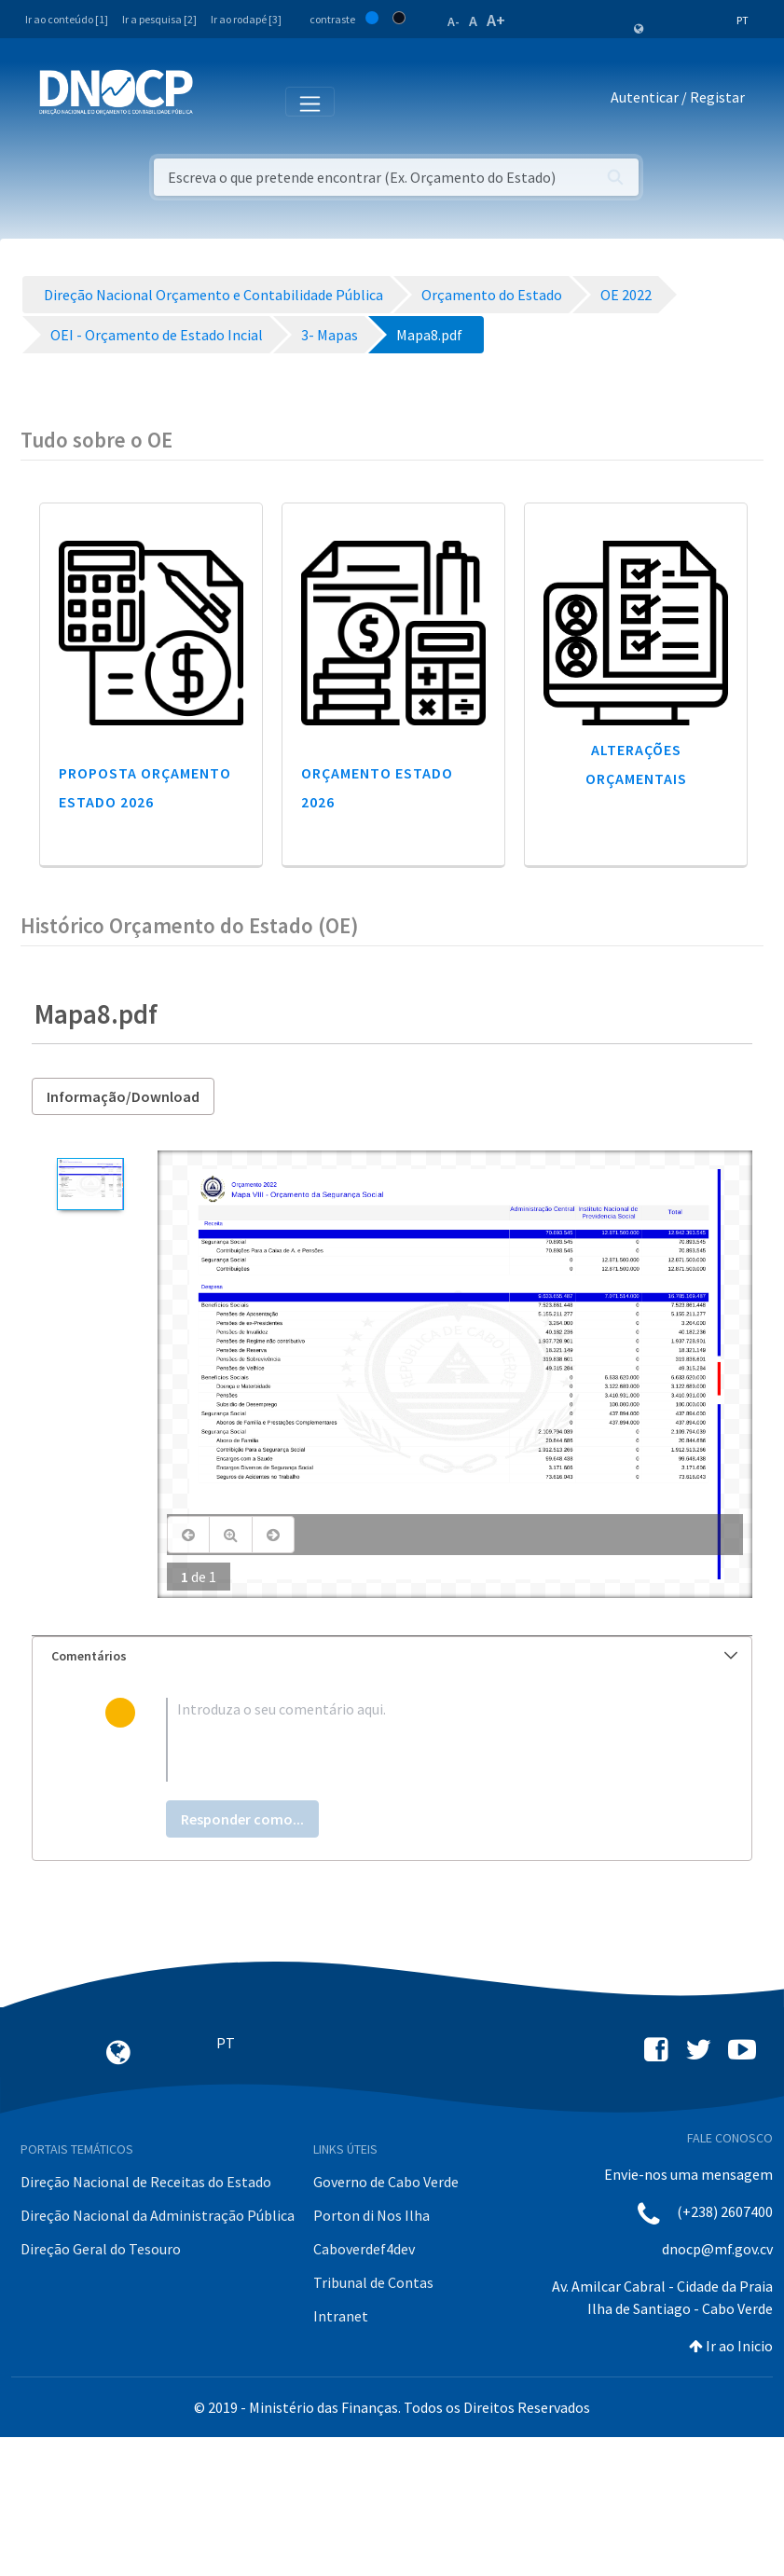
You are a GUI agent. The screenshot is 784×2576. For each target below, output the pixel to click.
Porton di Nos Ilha (371, 2215)
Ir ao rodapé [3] (246, 19)
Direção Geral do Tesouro (101, 2248)
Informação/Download (123, 1096)
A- (453, 21)
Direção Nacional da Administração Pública (158, 2215)
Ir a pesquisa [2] (159, 19)
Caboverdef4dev (364, 2248)
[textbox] (423, 1740)
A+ (496, 20)
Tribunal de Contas (373, 2282)
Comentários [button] (394, 1655)
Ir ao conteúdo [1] (66, 19)
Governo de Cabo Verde (386, 2181)
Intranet (340, 2316)
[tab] (392, 1656)
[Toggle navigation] (217, 101)
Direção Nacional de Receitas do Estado (146, 2181)
